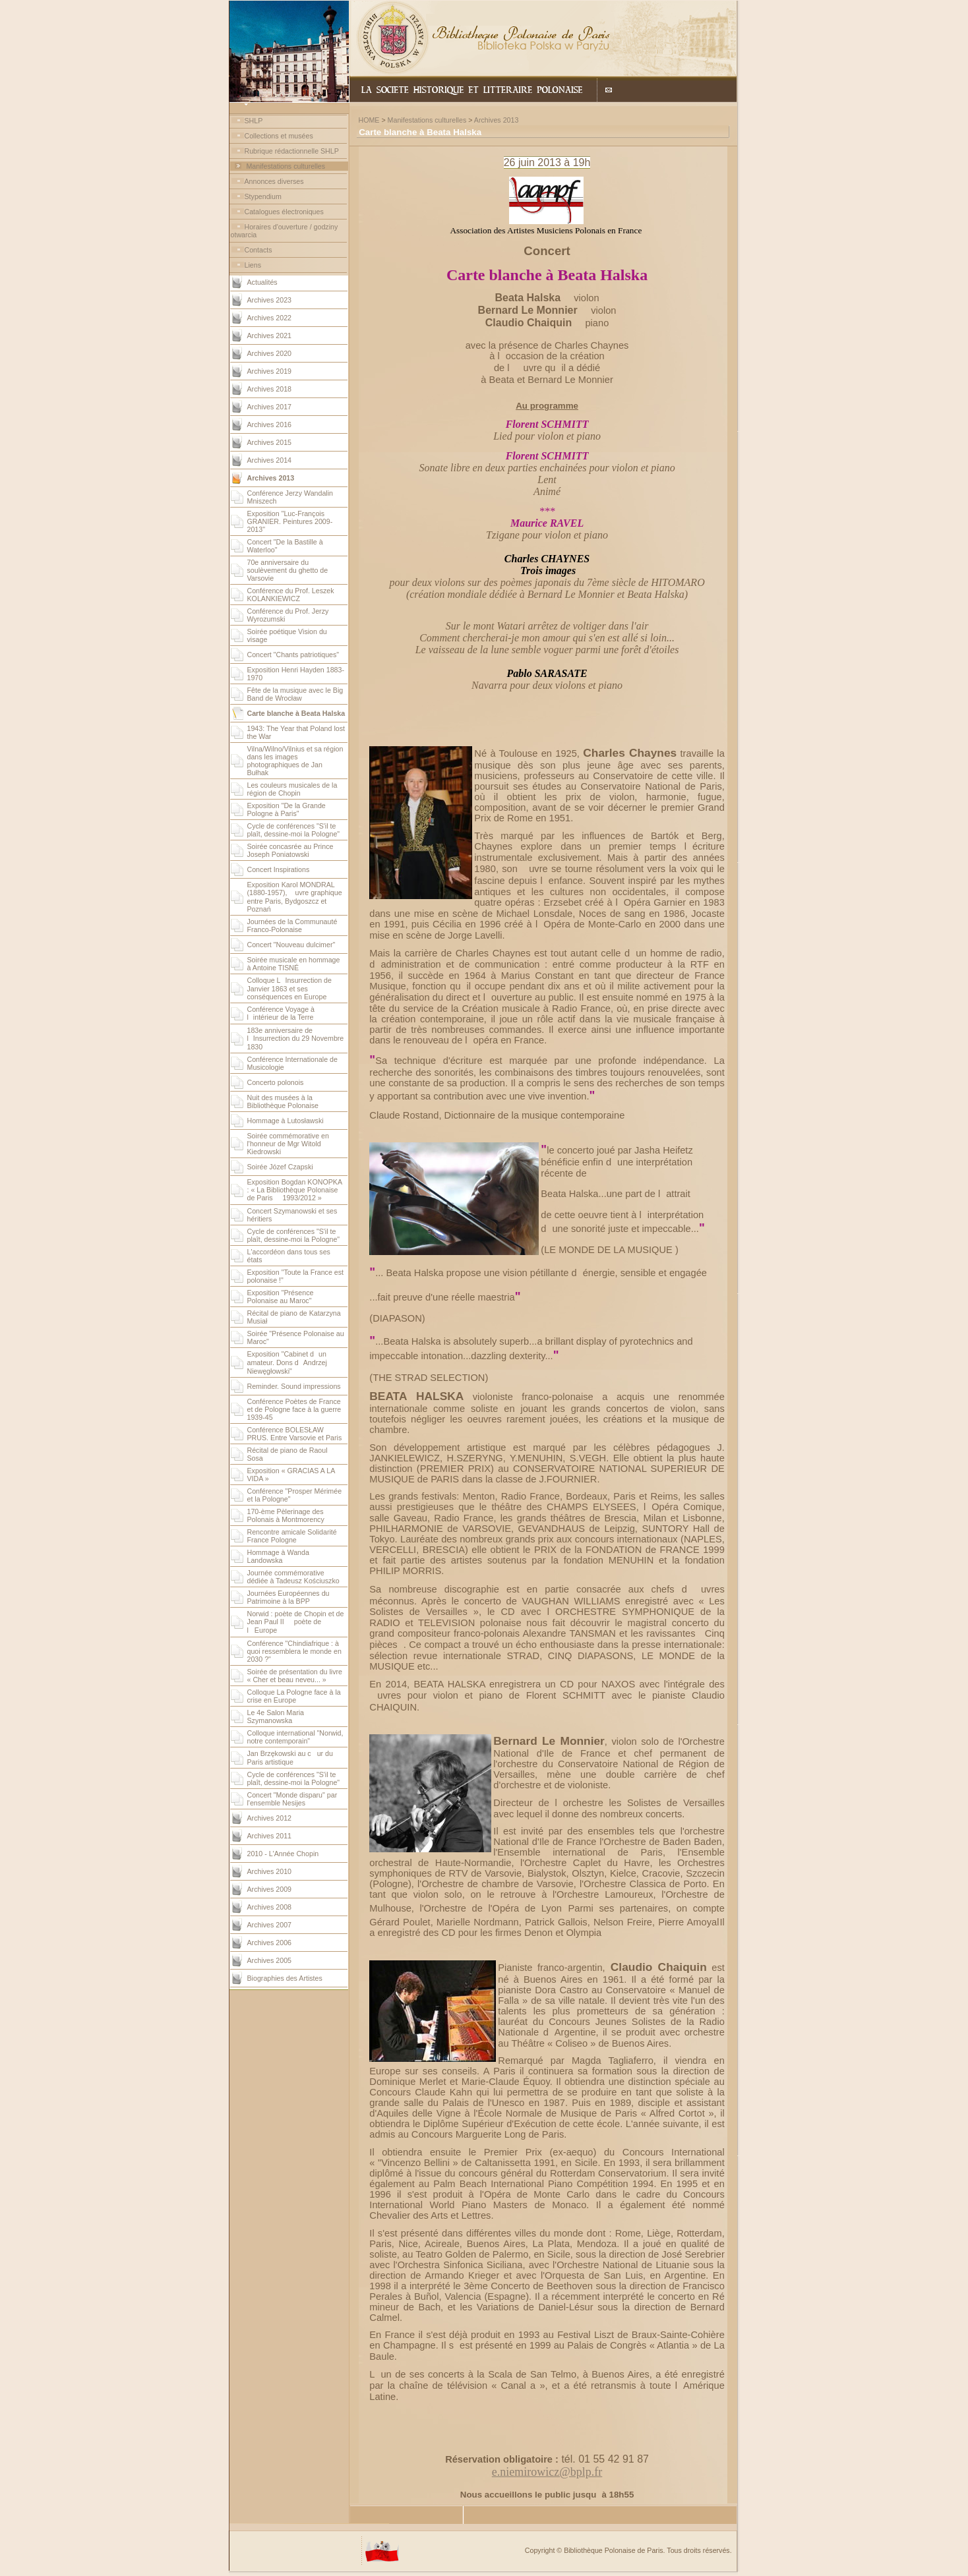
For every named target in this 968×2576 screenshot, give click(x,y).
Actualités (262, 282)
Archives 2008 (269, 1907)
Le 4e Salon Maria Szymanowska (276, 1716)
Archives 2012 (269, 1818)
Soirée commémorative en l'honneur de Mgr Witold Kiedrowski (288, 1144)
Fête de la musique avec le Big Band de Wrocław (295, 694)
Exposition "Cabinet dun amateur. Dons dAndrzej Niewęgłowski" (287, 1362)
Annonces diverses (274, 181)
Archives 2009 (269, 1889)
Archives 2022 (269, 318)
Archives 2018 (269, 389)
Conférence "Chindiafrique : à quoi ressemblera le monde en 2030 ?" (294, 1651)
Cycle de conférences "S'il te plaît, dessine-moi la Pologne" (293, 830)
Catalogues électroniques (284, 212)
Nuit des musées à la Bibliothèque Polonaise (282, 1101)
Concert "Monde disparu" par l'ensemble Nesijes (292, 1799)
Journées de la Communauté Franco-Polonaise (292, 925)
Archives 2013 (496, 120)
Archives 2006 (269, 1943)
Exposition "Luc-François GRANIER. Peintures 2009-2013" (290, 521)
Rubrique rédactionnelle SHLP (292, 151)
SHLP (254, 121)
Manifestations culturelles (285, 166)
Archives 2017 (269, 407)
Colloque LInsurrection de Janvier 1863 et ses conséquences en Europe (289, 988)
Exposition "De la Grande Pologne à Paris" (286, 809)
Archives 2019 (269, 371)
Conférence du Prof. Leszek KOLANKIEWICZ (290, 594)
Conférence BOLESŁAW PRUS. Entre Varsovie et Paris (294, 1434)
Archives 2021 (269, 335)
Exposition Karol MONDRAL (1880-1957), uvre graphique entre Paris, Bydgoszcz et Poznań (294, 897)
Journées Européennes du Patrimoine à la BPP (288, 1597)
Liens (253, 265)
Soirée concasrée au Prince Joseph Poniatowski (290, 850)
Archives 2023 (269, 300)
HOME (368, 120)
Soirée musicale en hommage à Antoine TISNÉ (293, 964)
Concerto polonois (275, 1082)
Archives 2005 (269, 1960)
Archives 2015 (269, 442)
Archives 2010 (269, 1871)
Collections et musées (279, 136)
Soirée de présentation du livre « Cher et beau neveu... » (295, 1675)
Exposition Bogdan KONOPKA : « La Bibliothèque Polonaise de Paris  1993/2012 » (294, 1190)
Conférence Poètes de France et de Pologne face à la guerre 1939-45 (294, 1409)
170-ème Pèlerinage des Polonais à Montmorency (285, 1515)
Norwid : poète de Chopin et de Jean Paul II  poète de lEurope (295, 1622)
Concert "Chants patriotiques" (293, 655)
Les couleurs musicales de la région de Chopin (292, 789)
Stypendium (263, 196)
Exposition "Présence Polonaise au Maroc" (280, 1296)
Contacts (258, 250)
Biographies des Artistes (284, 1978)
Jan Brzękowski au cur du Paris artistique (290, 1757)
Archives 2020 (269, 353)
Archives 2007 (269, 1925)
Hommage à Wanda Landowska (278, 1556)
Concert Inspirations (278, 869)
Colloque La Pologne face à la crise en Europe (294, 1696)
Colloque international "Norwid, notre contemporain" (295, 1737)
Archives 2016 (269, 424)
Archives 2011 (269, 1836)
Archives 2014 (269, 460)
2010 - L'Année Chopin (283, 1854)
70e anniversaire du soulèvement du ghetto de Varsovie (287, 570)
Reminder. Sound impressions (294, 1386)
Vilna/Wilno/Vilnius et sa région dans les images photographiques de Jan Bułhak (295, 760)
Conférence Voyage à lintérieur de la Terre (281, 1013)
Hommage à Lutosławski (285, 1121)
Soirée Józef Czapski (280, 1167)
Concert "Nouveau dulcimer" (291, 945)
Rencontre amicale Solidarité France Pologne (292, 1536)
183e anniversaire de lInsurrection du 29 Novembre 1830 (295, 1038)
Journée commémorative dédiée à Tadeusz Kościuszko (293, 1577)
